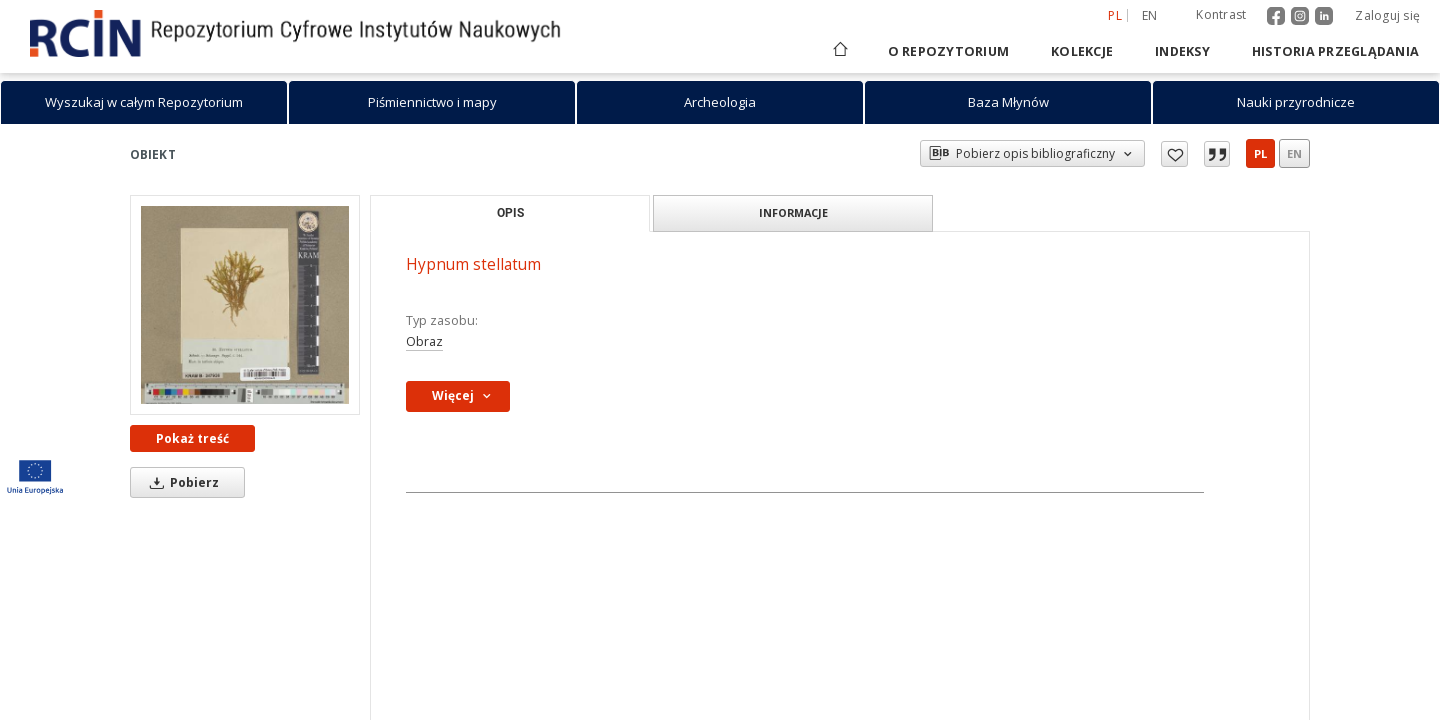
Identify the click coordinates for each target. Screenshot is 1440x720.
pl (1260, 153)
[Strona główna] (839, 51)
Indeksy (1182, 51)
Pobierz (181, 482)
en (1294, 153)
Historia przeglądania (1335, 51)
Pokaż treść (192, 438)
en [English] (1150, 15)
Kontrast (1221, 14)
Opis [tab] (510, 212)
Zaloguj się (1387, 15)
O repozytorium (949, 51)
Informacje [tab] (793, 212)
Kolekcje (1082, 51)
